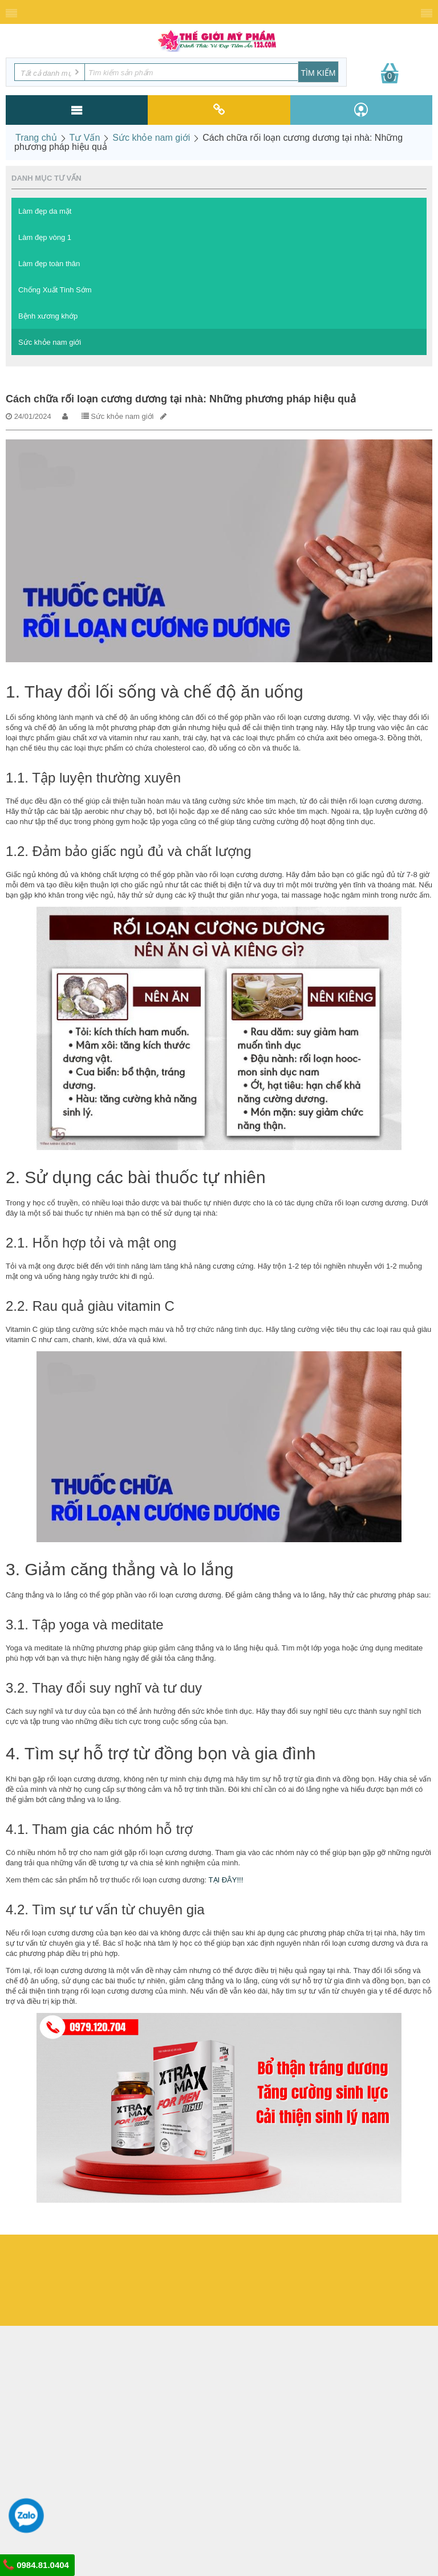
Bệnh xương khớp (48, 316)
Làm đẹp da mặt (45, 211)
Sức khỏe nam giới (151, 137)
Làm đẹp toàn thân (49, 263)
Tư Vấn (85, 137)
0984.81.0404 (36, 2564)
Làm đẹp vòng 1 (44, 237)
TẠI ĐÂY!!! (226, 1880)
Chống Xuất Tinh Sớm (55, 290)
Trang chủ (36, 137)
